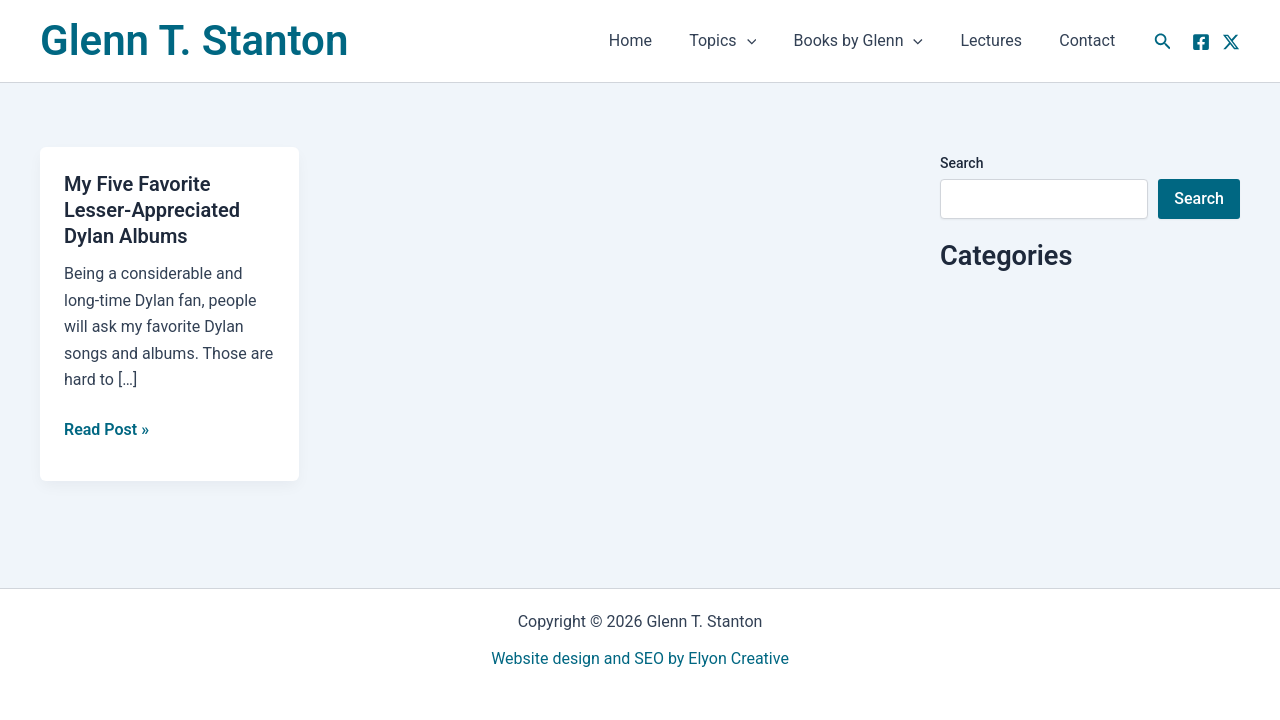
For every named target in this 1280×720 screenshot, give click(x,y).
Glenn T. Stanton (194, 40)
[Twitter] (1231, 42)
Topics (741, 41)
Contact (1090, 40)
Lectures (999, 40)
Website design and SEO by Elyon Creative (640, 658)
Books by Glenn (872, 41)
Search (961, 163)
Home (654, 40)
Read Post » (106, 428)
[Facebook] (1201, 42)
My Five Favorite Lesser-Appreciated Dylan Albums (152, 210)
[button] (765, 41)
